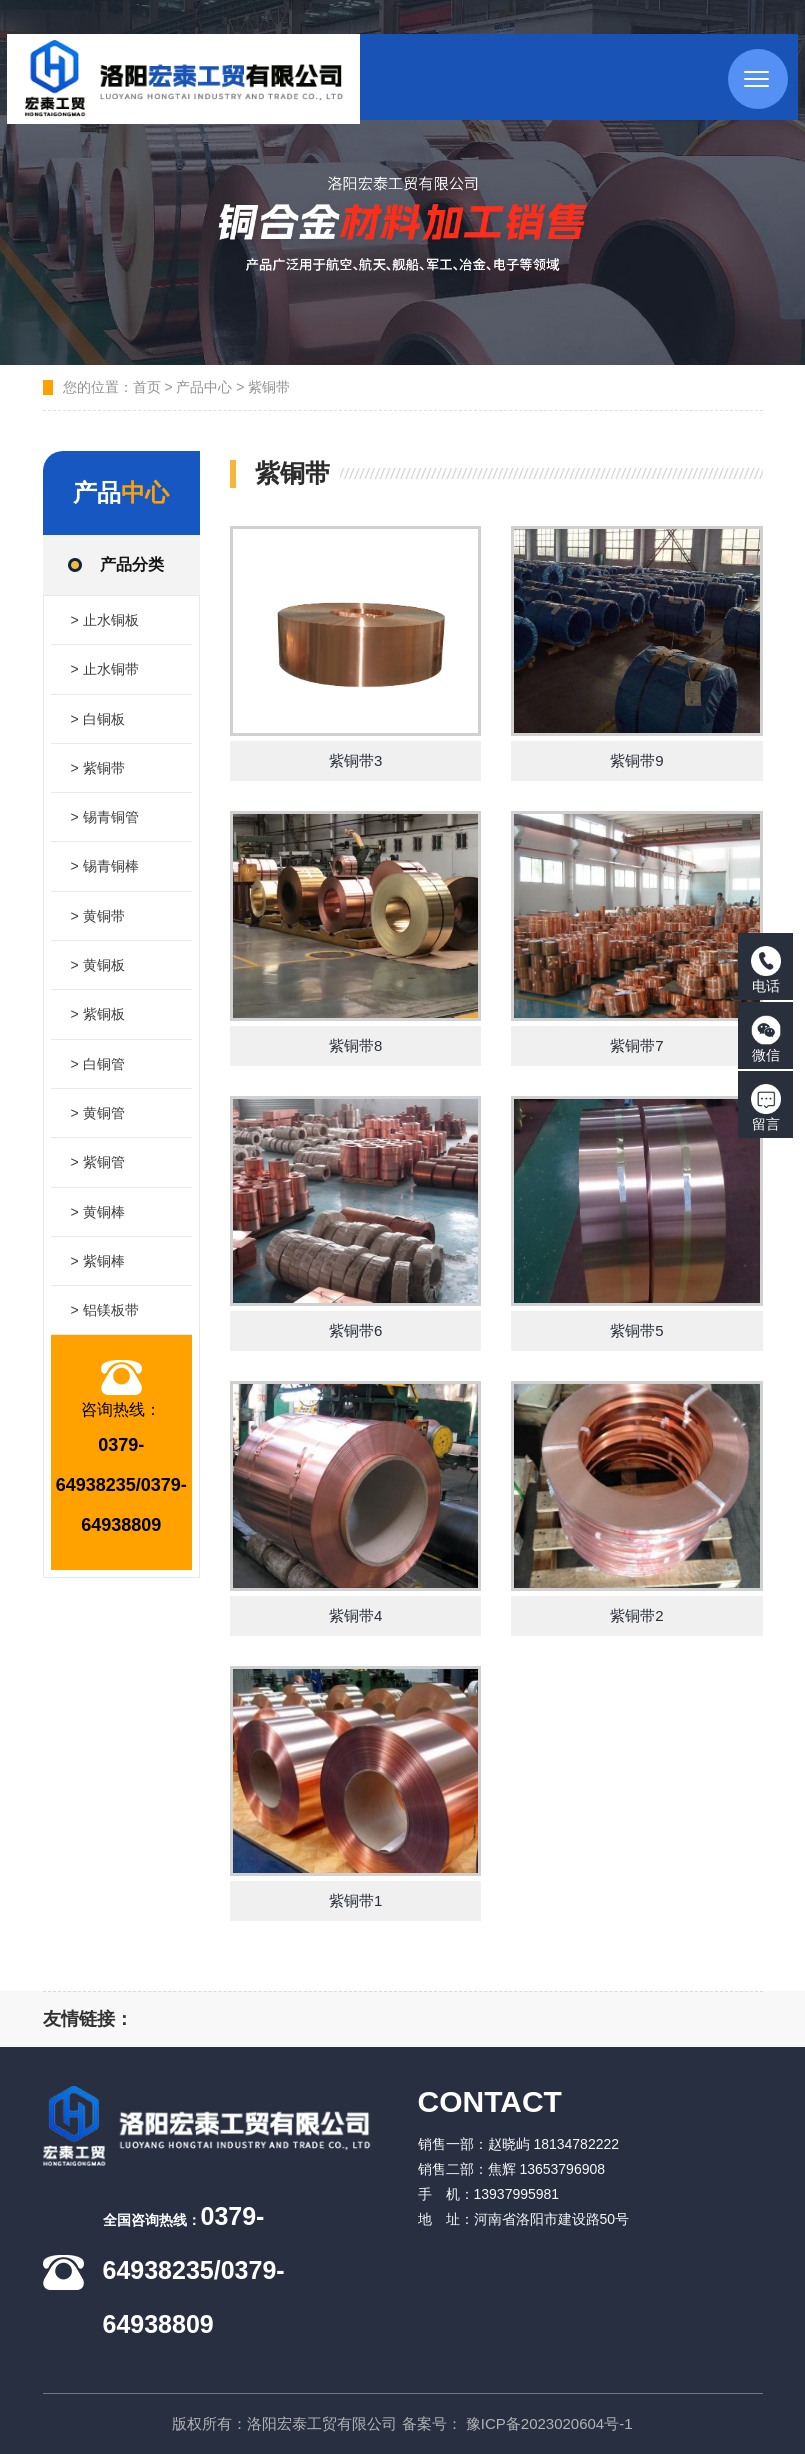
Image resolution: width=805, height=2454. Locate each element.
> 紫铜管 (98, 1182)
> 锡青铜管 (105, 825)
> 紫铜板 (98, 1029)
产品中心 (204, 387)
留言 (766, 1108)
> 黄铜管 (98, 1131)
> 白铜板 (98, 723)
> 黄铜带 (98, 927)
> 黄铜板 (98, 978)
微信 (766, 1039)
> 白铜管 (98, 1080)
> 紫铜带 (98, 774)
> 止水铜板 (105, 621)
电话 (766, 970)
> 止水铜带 (105, 672)
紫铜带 (269, 387)
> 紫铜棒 (98, 1284)
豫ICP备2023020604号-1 (549, 2423)
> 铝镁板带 (105, 1335)
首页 (147, 387)
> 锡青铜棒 (105, 876)
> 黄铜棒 (98, 1233)
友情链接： (88, 2019)
